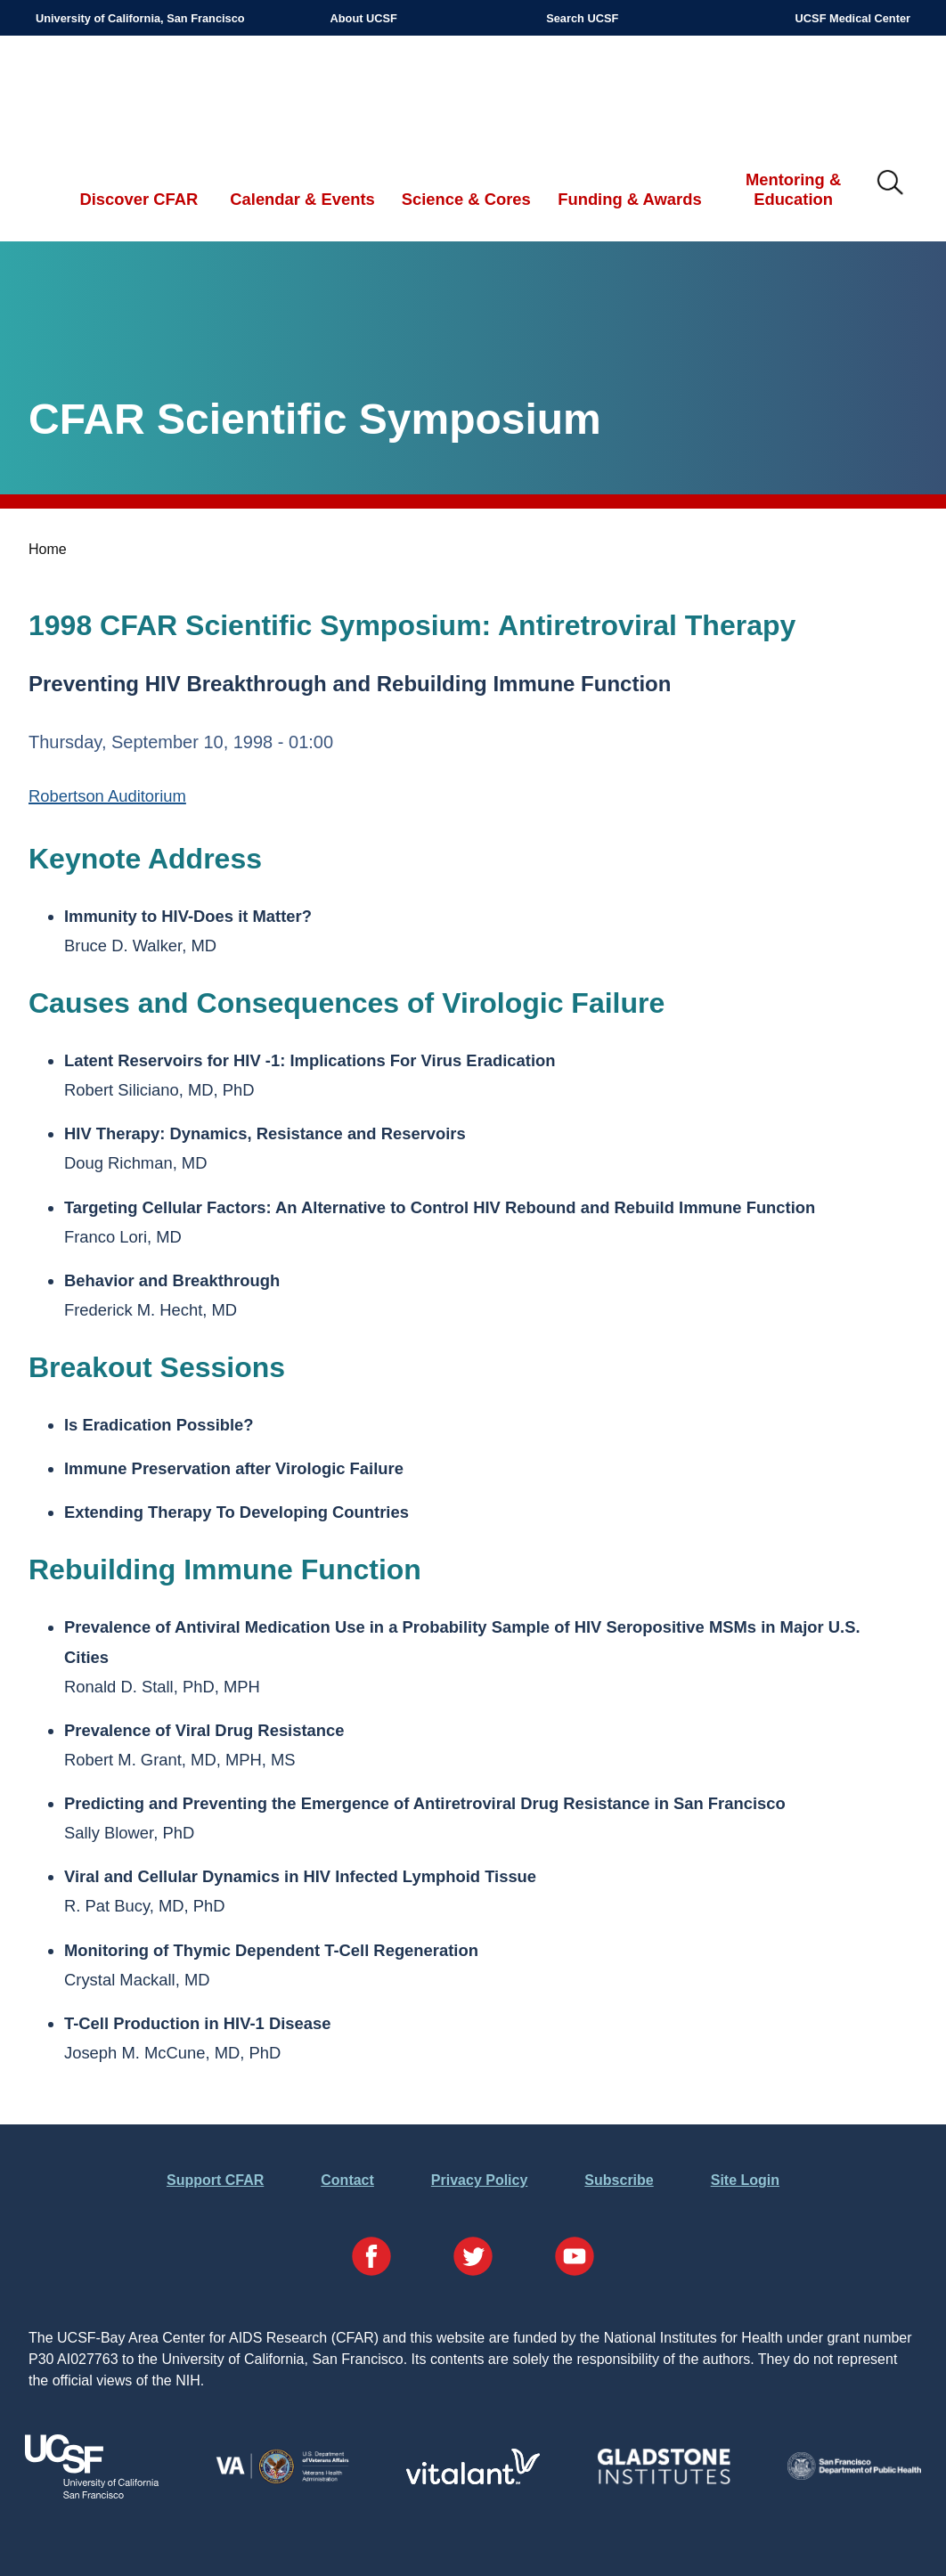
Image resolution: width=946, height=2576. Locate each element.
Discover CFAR (138, 199)
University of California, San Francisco (140, 18)
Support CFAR (215, 2180)
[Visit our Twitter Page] (473, 2259)
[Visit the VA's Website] (282, 2480)
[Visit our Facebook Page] (371, 2259)
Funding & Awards (629, 199)
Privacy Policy (479, 2180)
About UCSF (363, 18)
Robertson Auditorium (107, 796)
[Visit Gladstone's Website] (663, 2480)
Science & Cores (466, 199)
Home (48, 549)
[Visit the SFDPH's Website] (854, 2474)
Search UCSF (582, 18)
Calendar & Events (302, 199)
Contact (347, 2180)
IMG (891, 183)
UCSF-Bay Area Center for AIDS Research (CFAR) (128, 94)
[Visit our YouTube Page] (574, 2259)
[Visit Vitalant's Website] (473, 2479)
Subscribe (618, 2180)
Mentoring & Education (793, 189)
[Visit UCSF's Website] (92, 2493)
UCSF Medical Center (852, 18)
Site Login (745, 2180)
